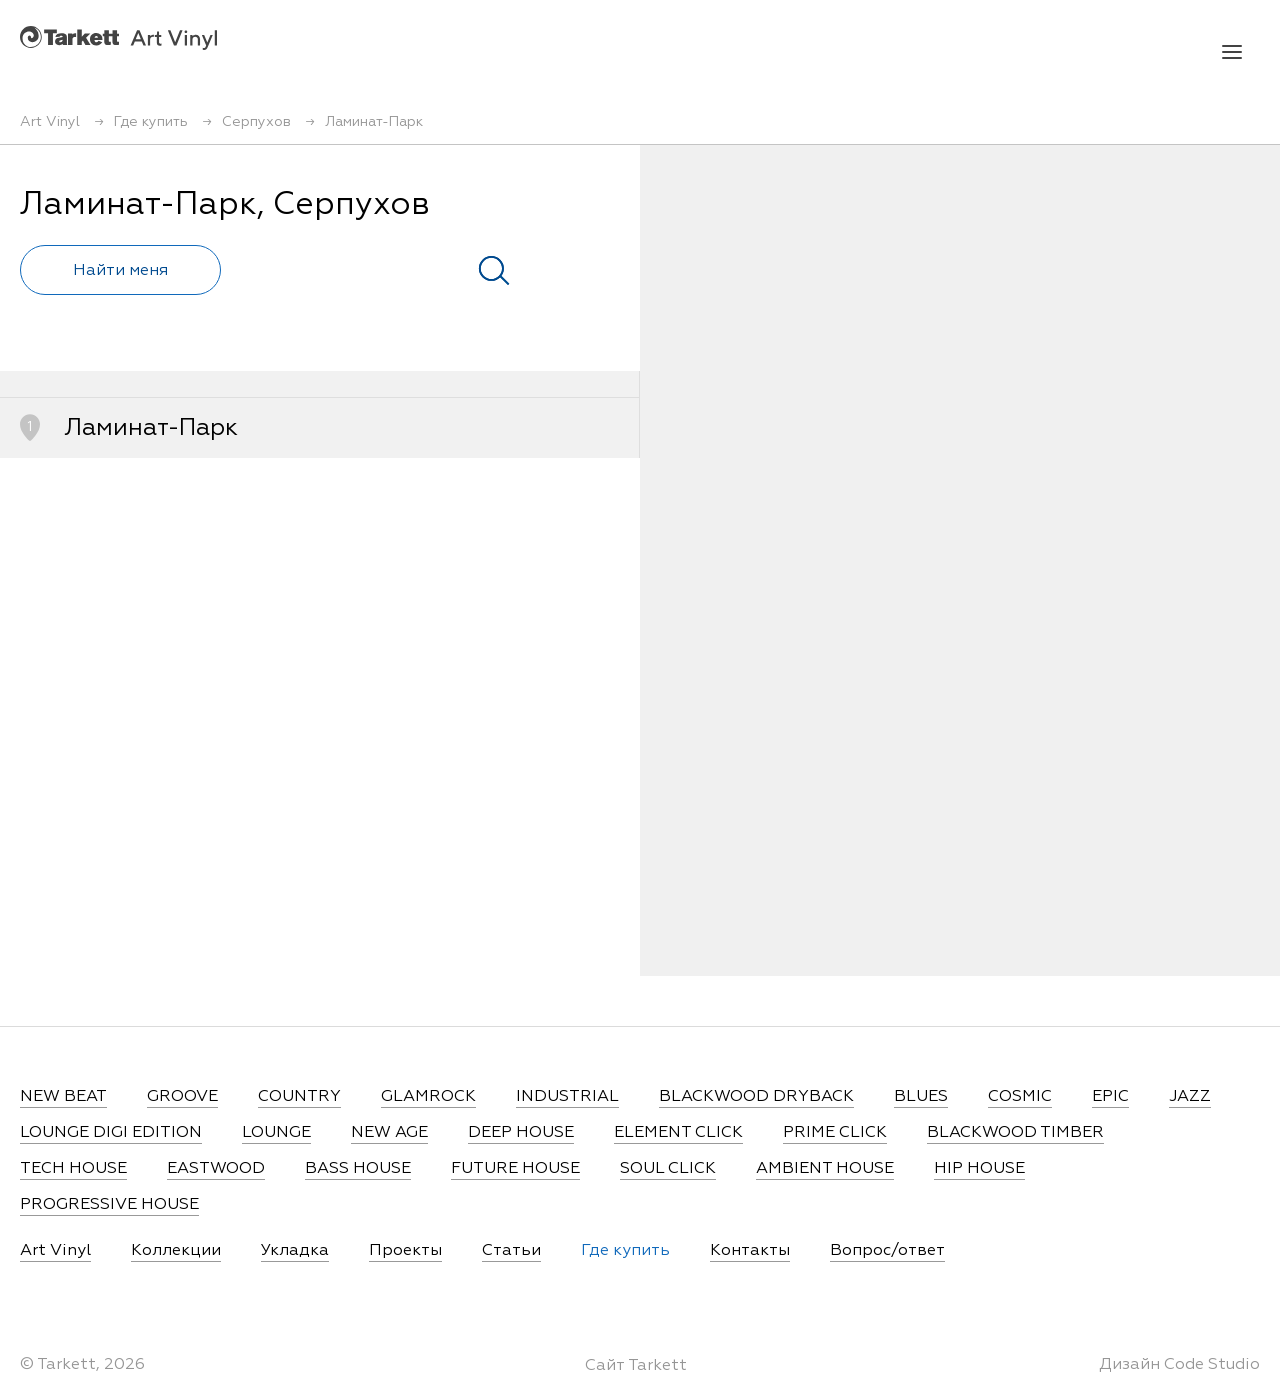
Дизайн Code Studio (1179, 1365)
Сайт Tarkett (636, 1366)
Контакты (750, 1251)
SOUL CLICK (668, 1169)
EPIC (1110, 1097)
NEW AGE (389, 1133)
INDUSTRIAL (567, 1097)
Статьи (511, 1251)
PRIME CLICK (835, 1133)
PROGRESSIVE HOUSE (109, 1205)
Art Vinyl (118, 37)
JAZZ (1190, 1097)
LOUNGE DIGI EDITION (111, 1133)
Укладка (295, 1251)
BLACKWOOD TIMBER (1015, 1133)
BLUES (921, 1097)
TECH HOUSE (73, 1169)
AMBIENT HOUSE (825, 1169)
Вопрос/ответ (887, 1251)
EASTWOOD (216, 1169)
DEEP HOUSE (521, 1133)
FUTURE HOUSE (515, 1169)
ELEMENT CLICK (678, 1133)
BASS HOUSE (358, 1169)
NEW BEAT (63, 1097)
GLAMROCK (428, 1097)
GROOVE (182, 1097)
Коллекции (176, 1251)
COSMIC (1020, 1097)
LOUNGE (276, 1133)
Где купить (625, 1251)
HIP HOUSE (979, 1169)
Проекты (405, 1251)
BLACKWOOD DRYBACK (756, 1097)
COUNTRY (299, 1097)
